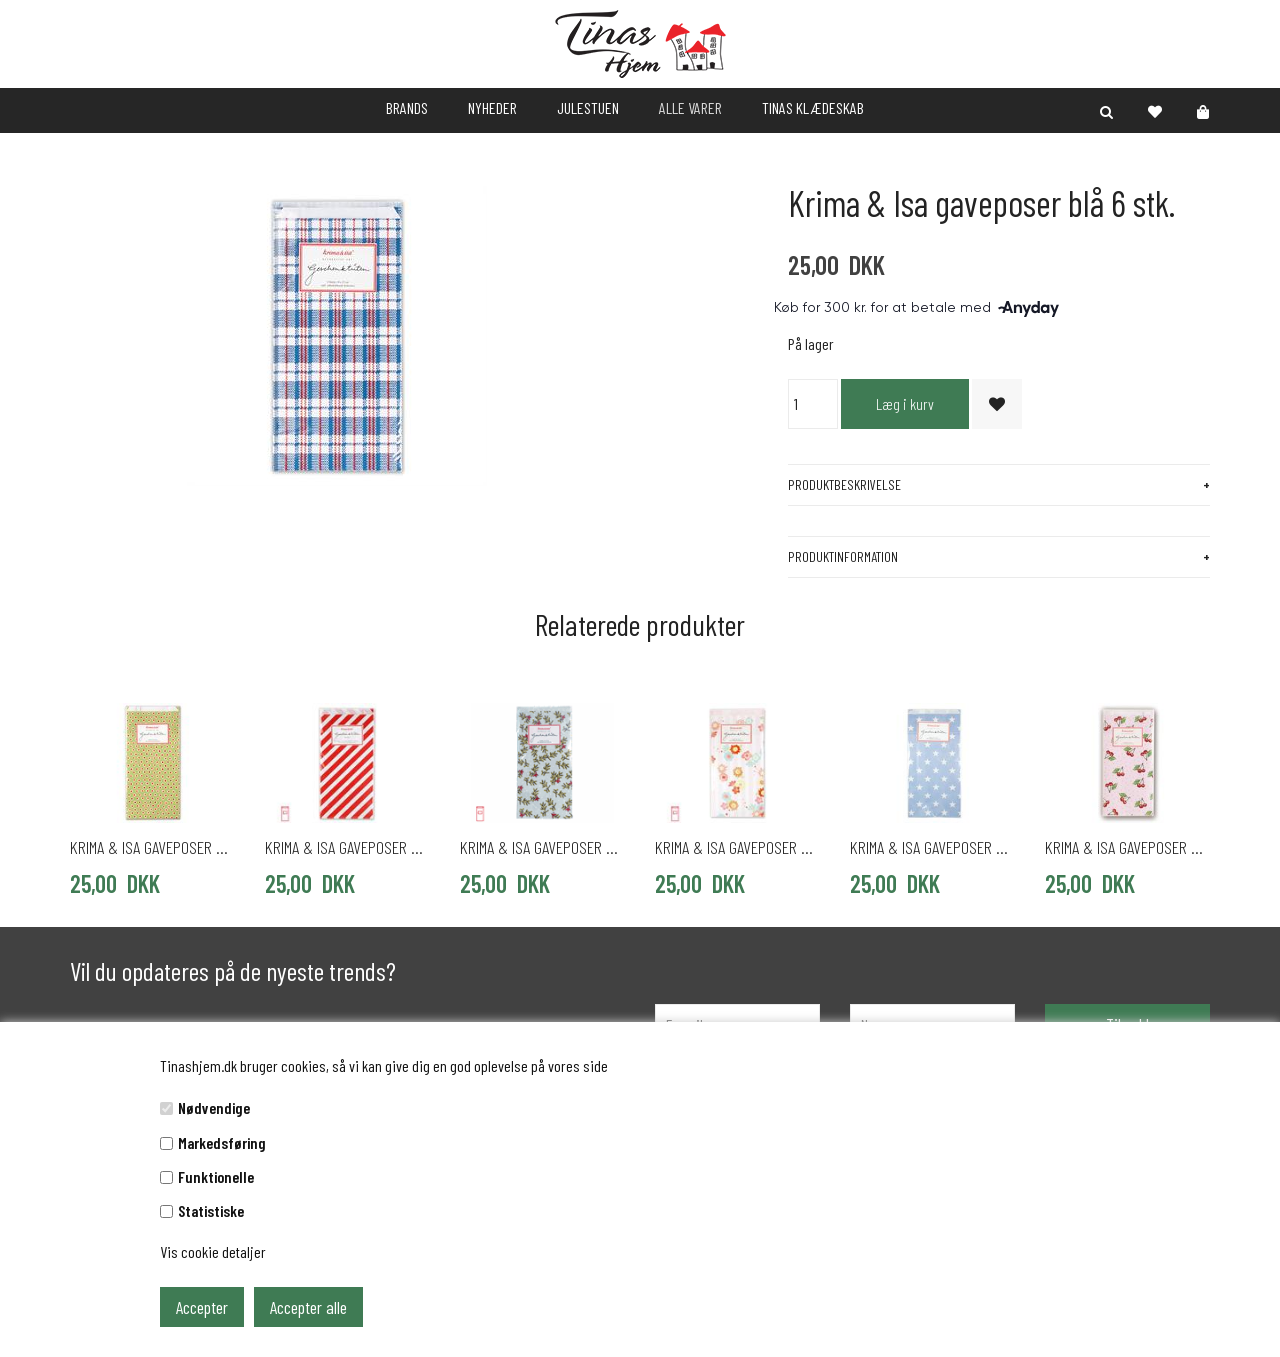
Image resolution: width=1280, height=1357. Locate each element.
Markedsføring (222, 1142)
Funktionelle (216, 1176)
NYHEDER (492, 107)
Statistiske (211, 1210)
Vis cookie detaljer (213, 1251)
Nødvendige (214, 1107)
